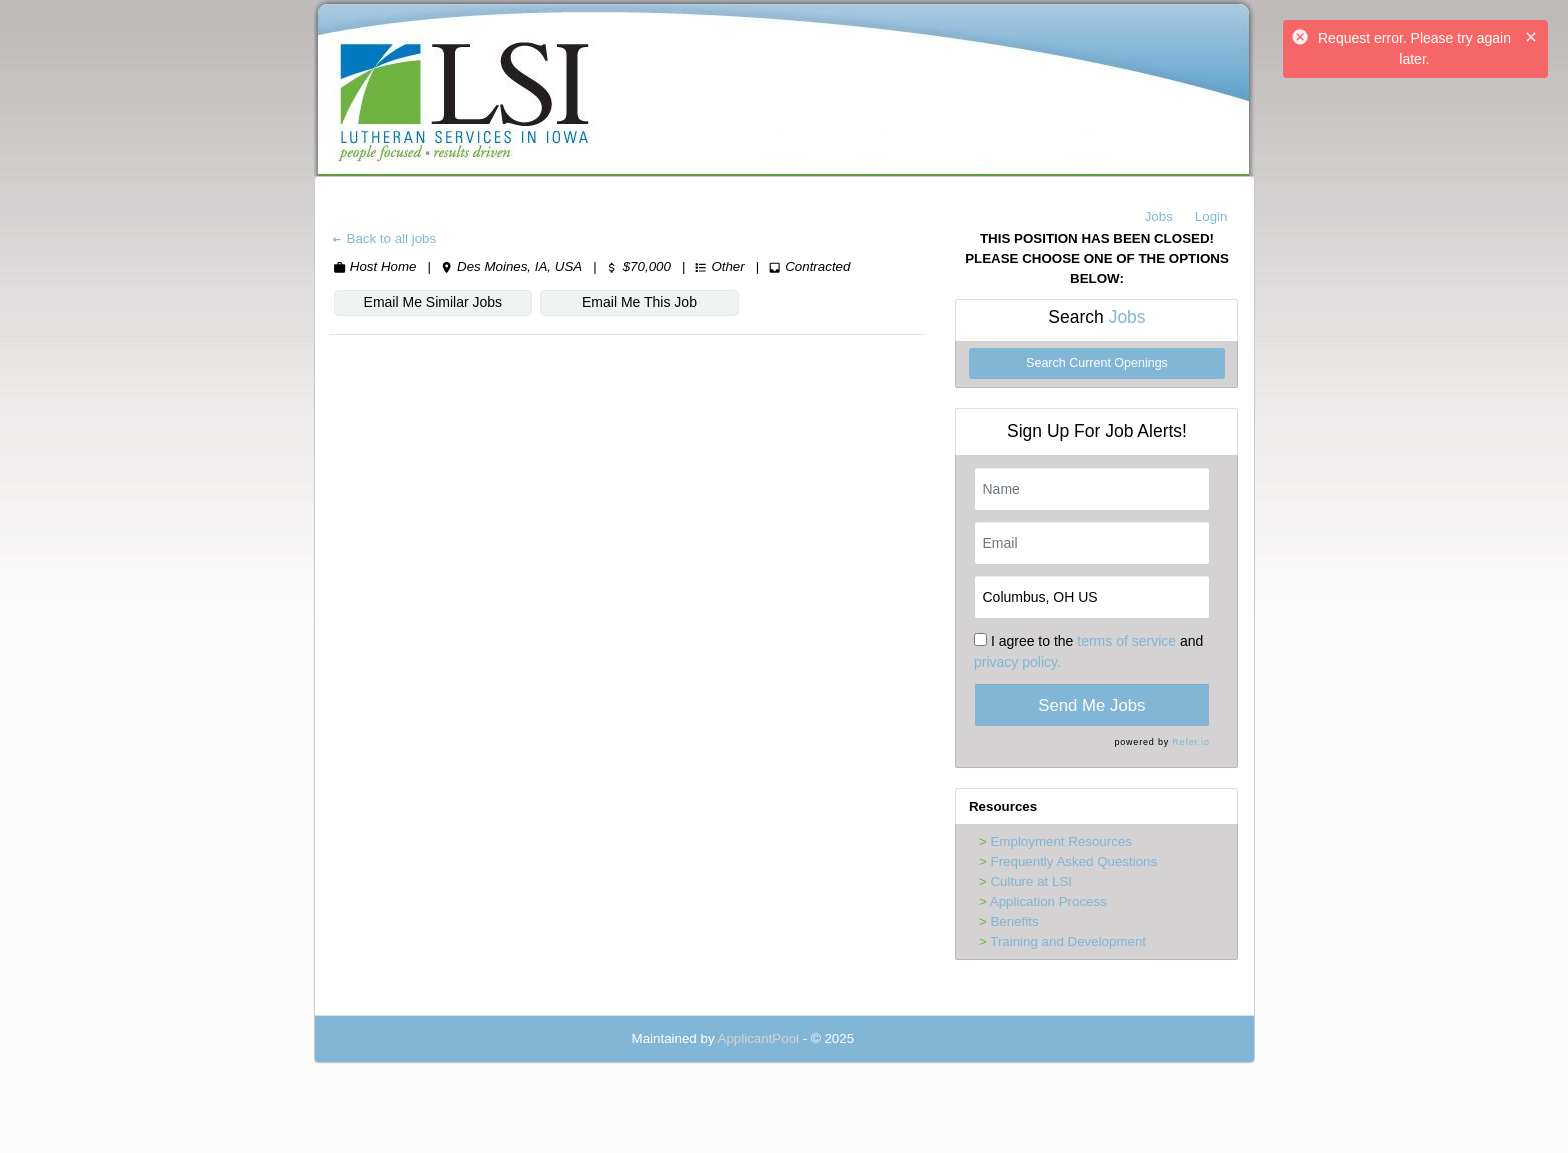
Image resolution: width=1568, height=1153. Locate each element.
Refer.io (1190, 742)
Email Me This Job (639, 302)
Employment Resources (1060, 841)
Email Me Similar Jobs (433, 302)
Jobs (1159, 216)
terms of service (1126, 641)
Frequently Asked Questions (1073, 861)
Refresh (913, 1038)
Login (1211, 216)
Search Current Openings (1097, 363)
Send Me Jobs (1091, 705)
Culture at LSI (1031, 881)
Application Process (1048, 901)
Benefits (1014, 921)
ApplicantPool (759, 1038)
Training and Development (1068, 941)
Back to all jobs (383, 238)
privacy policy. (1017, 662)
